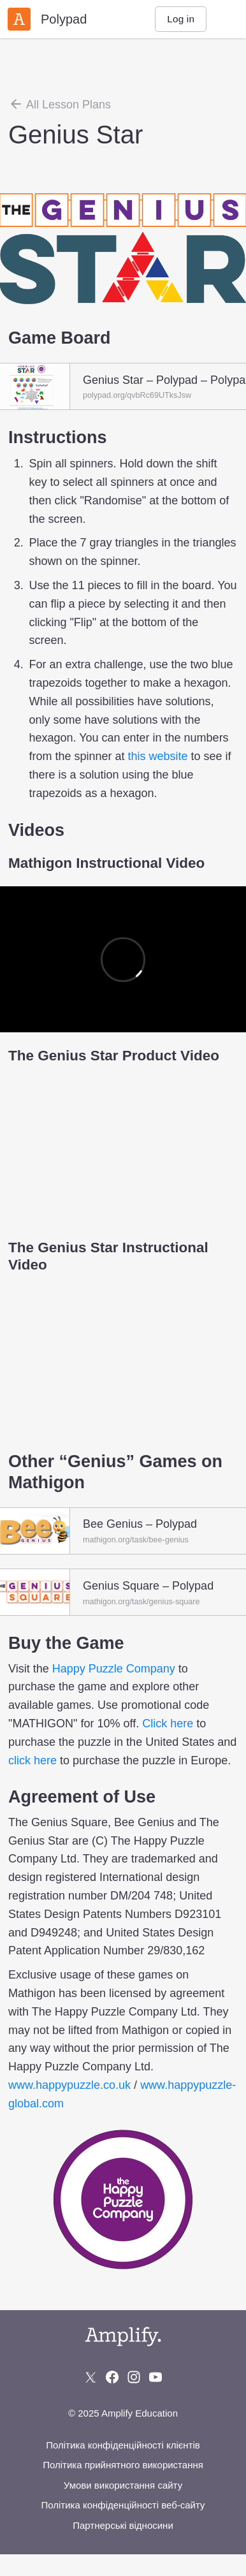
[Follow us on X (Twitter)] (90, 2377)
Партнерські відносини (123, 2525)
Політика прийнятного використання (123, 2464)
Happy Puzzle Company (113, 1668)
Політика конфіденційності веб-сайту (123, 2504)
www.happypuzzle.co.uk (69, 2085)
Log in (180, 18)
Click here (167, 1723)
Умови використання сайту (123, 2485)
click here (32, 1760)
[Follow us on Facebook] (112, 2377)
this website (157, 756)
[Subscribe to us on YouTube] (155, 2377)
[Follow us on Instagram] (134, 2377)
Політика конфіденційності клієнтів (123, 2445)
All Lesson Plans (59, 104)
